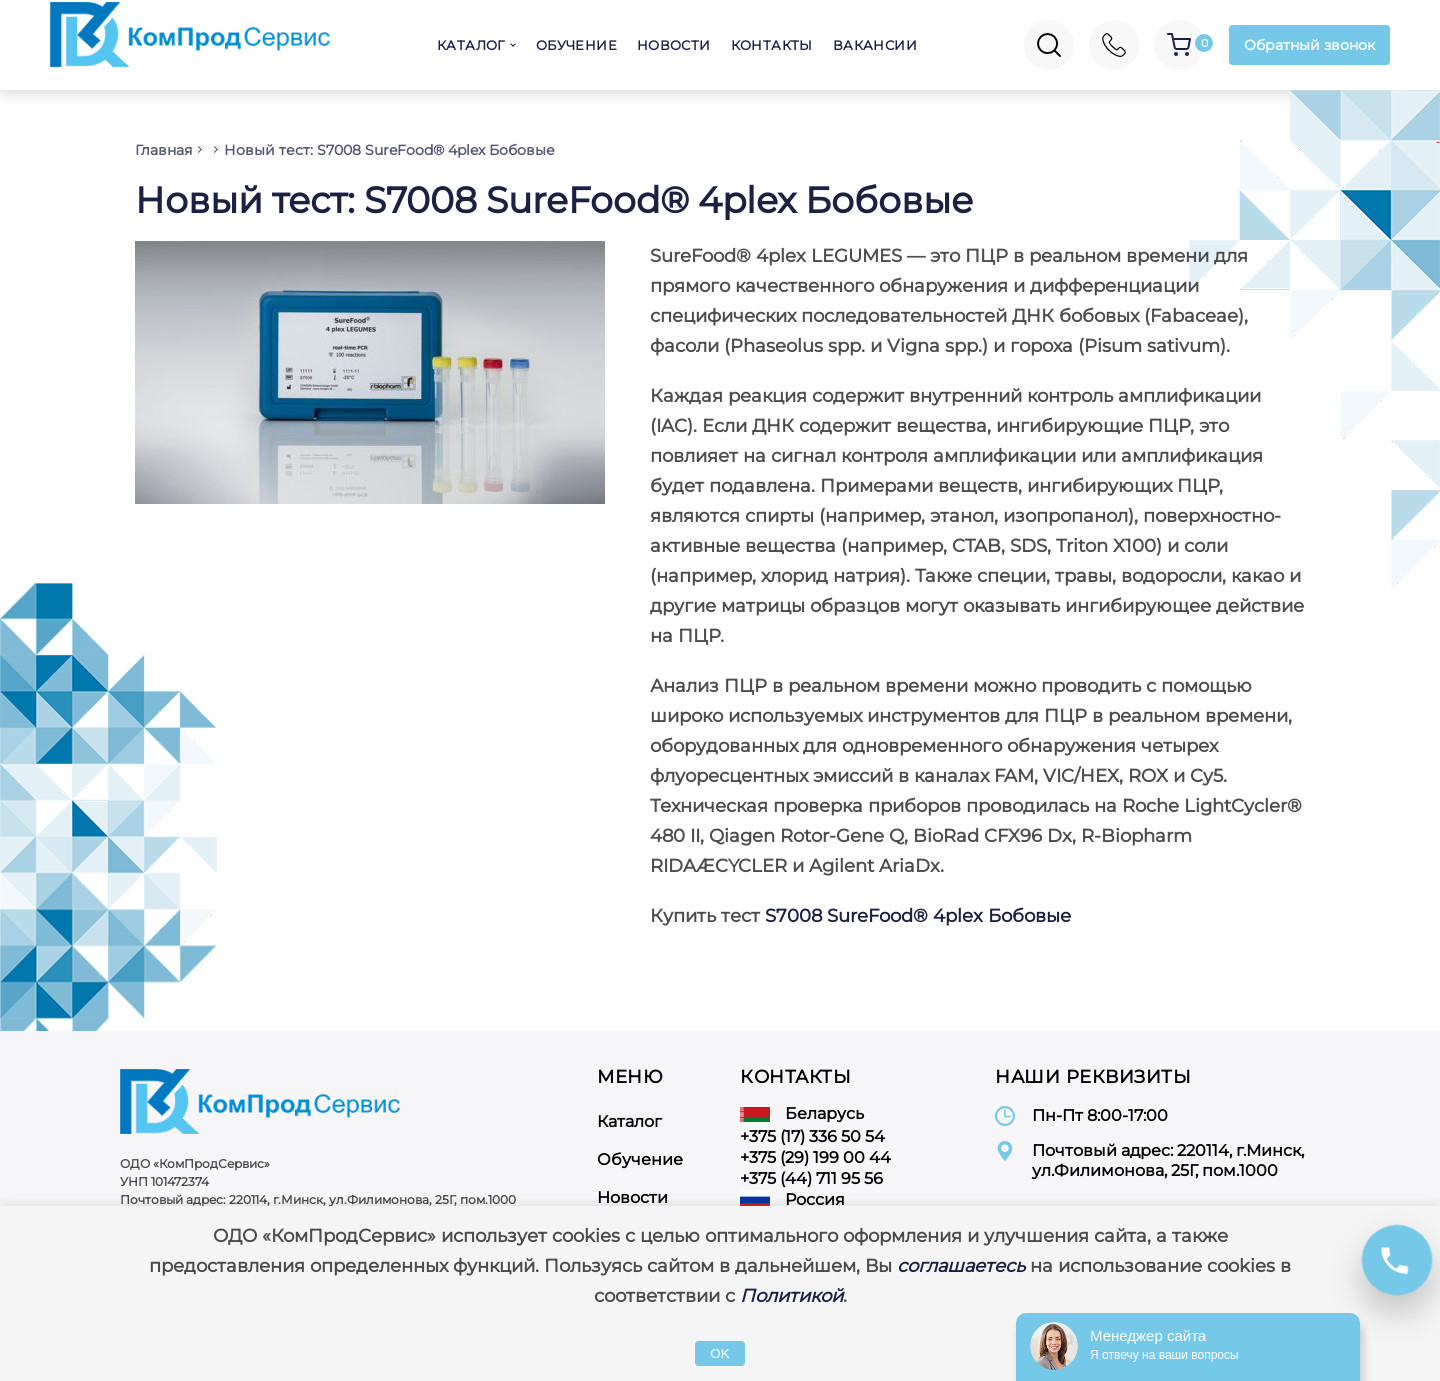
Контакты (772, 45)
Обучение (576, 45)
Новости (674, 45)
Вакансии (875, 45)
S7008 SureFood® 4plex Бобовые (918, 916)
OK (719, 1353)
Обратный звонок (1309, 45)
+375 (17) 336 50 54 (812, 1136)
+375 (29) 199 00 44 (815, 1157)
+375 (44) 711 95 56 (811, 1178)
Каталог (471, 45)
